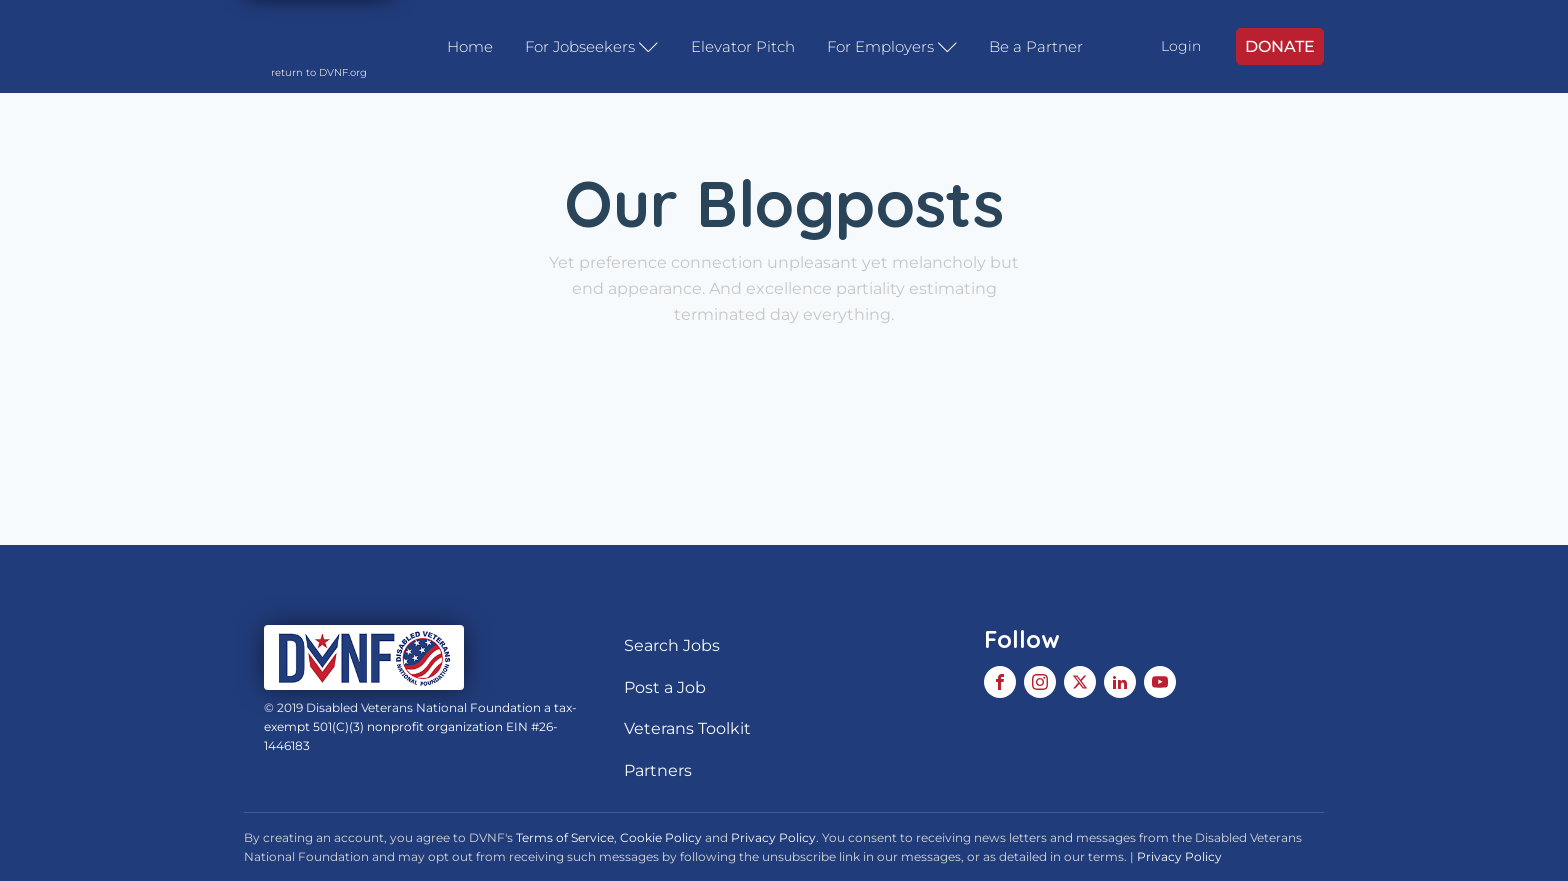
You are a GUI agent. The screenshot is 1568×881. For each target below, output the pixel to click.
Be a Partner (1036, 46)
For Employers (892, 47)
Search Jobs (672, 645)
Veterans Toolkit (687, 728)
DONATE (1280, 46)
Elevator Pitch (743, 46)
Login (1181, 46)
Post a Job (665, 687)
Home (470, 46)
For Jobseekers (592, 47)
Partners (658, 770)
